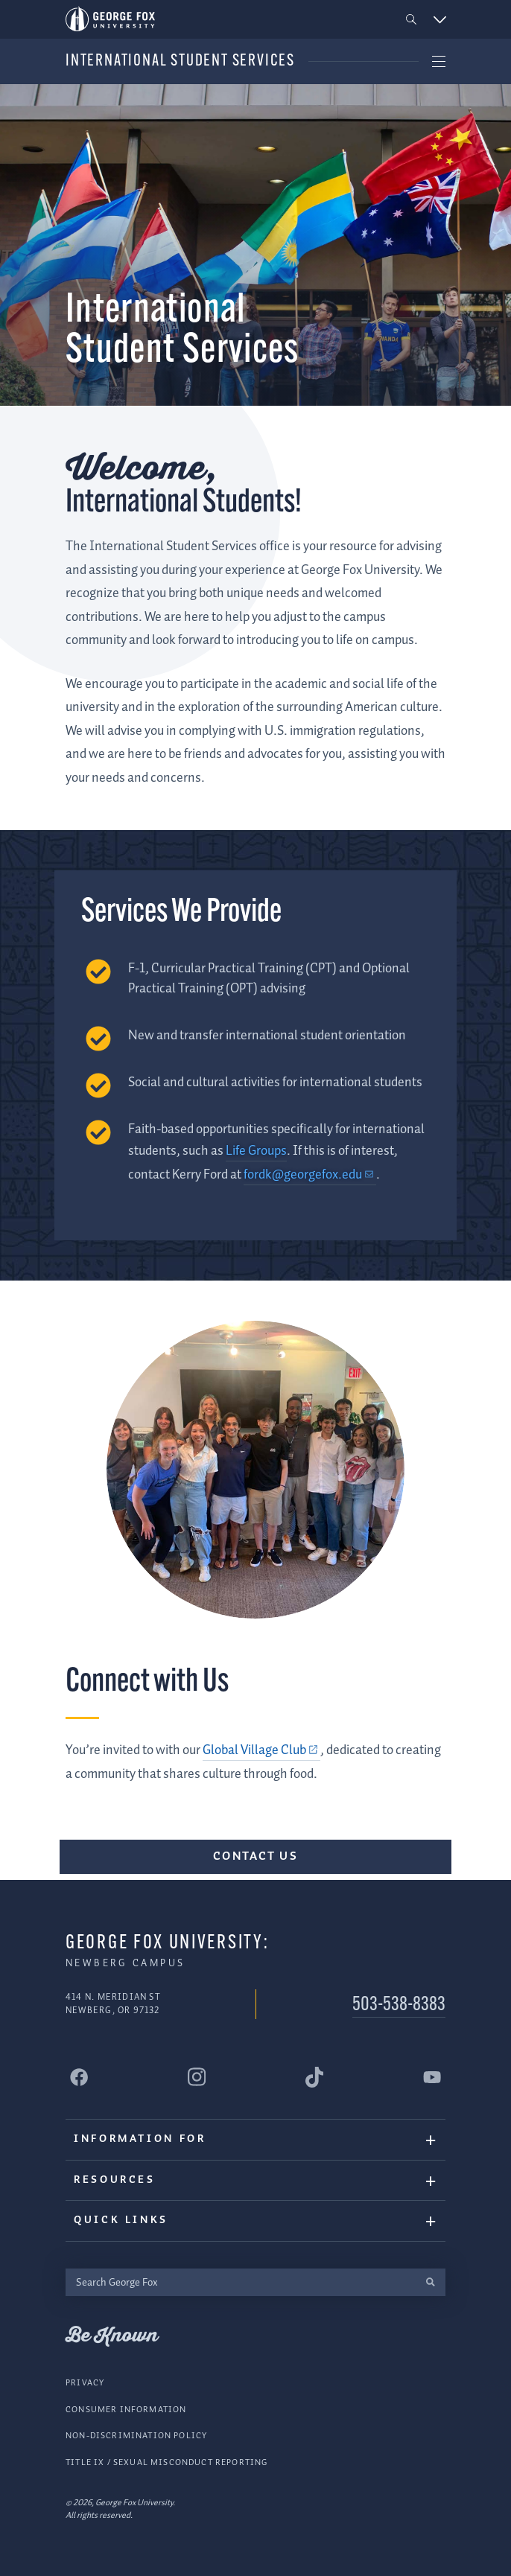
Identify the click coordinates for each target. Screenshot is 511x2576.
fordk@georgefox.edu (303, 1174)
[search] (430, 2282)
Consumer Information (126, 2410)
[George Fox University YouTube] (432, 2077)
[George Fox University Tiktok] (314, 2077)
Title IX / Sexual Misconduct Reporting (166, 2462)
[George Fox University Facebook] (79, 2077)
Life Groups (256, 1151)
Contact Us (255, 1856)
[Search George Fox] (240, 2282)
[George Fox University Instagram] (196, 2077)
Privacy (85, 2383)
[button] (411, 19)
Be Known (112, 2336)
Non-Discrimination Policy (136, 2436)
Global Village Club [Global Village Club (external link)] (254, 1750)
